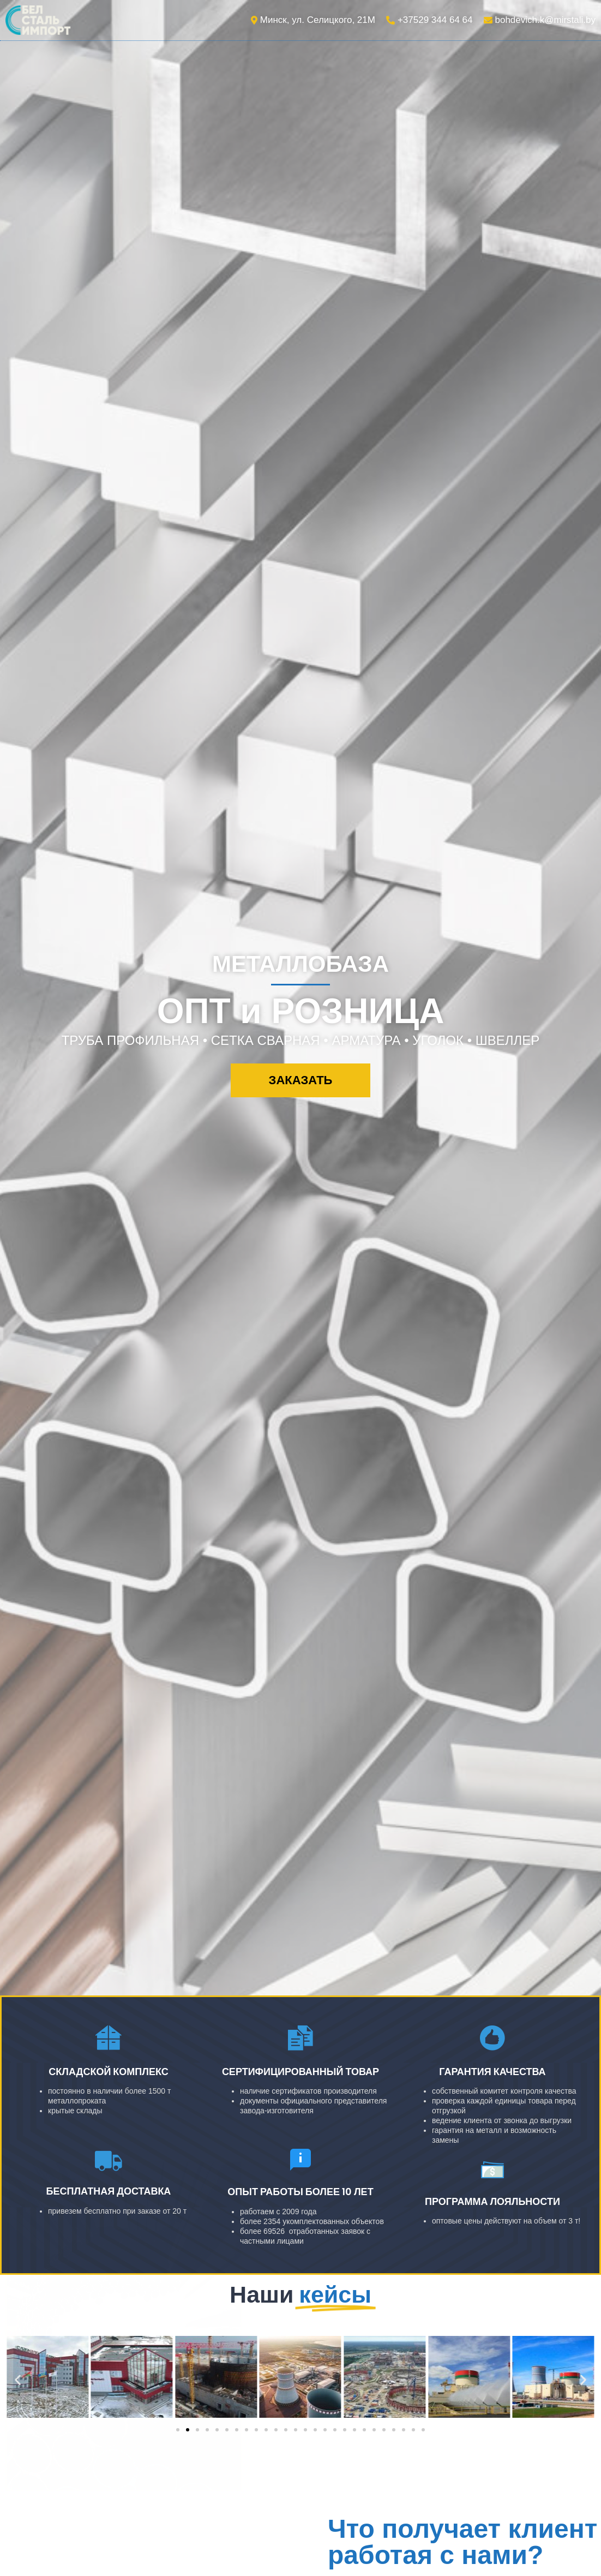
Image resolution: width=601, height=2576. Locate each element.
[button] (301, 1080)
